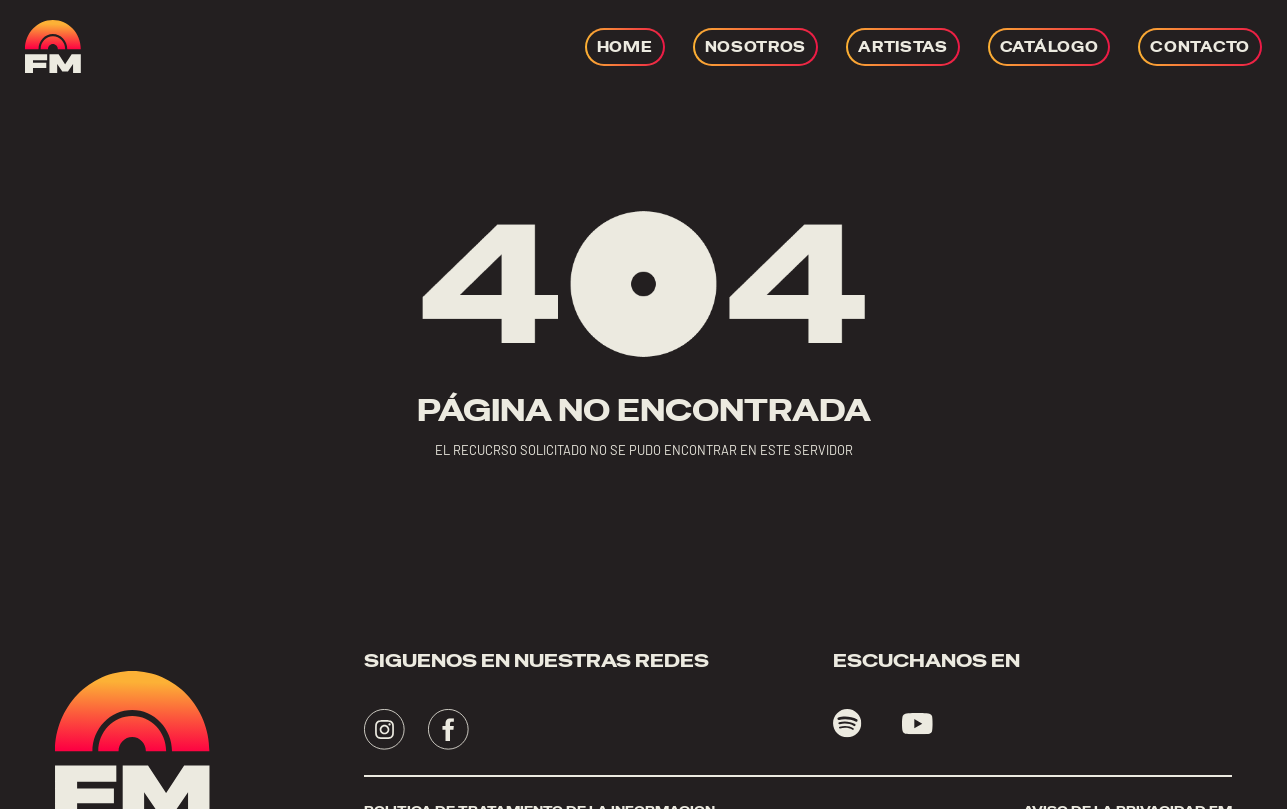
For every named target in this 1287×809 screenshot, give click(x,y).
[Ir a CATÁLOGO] (1049, 47)
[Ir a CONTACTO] (1200, 47)
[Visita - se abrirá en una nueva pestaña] (384, 729)
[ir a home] (53, 46)
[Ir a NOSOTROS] (756, 47)
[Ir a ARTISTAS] (903, 47)
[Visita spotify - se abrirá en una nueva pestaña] (847, 723)
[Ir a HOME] (625, 47)
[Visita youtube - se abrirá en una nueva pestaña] (917, 724)
